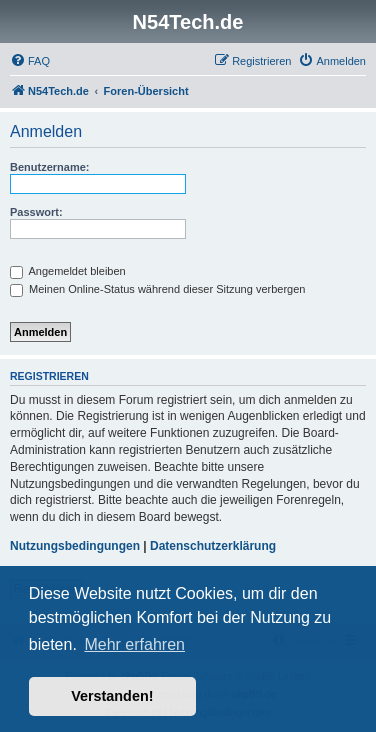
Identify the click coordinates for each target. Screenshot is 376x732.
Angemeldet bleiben (68, 271)
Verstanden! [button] (112, 696)
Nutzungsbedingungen (75, 546)
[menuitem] (30, 61)
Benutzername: (49, 167)
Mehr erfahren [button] (134, 644)
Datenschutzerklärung (213, 546)
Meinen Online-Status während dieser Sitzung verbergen (157, 289)
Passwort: (36, 212)
